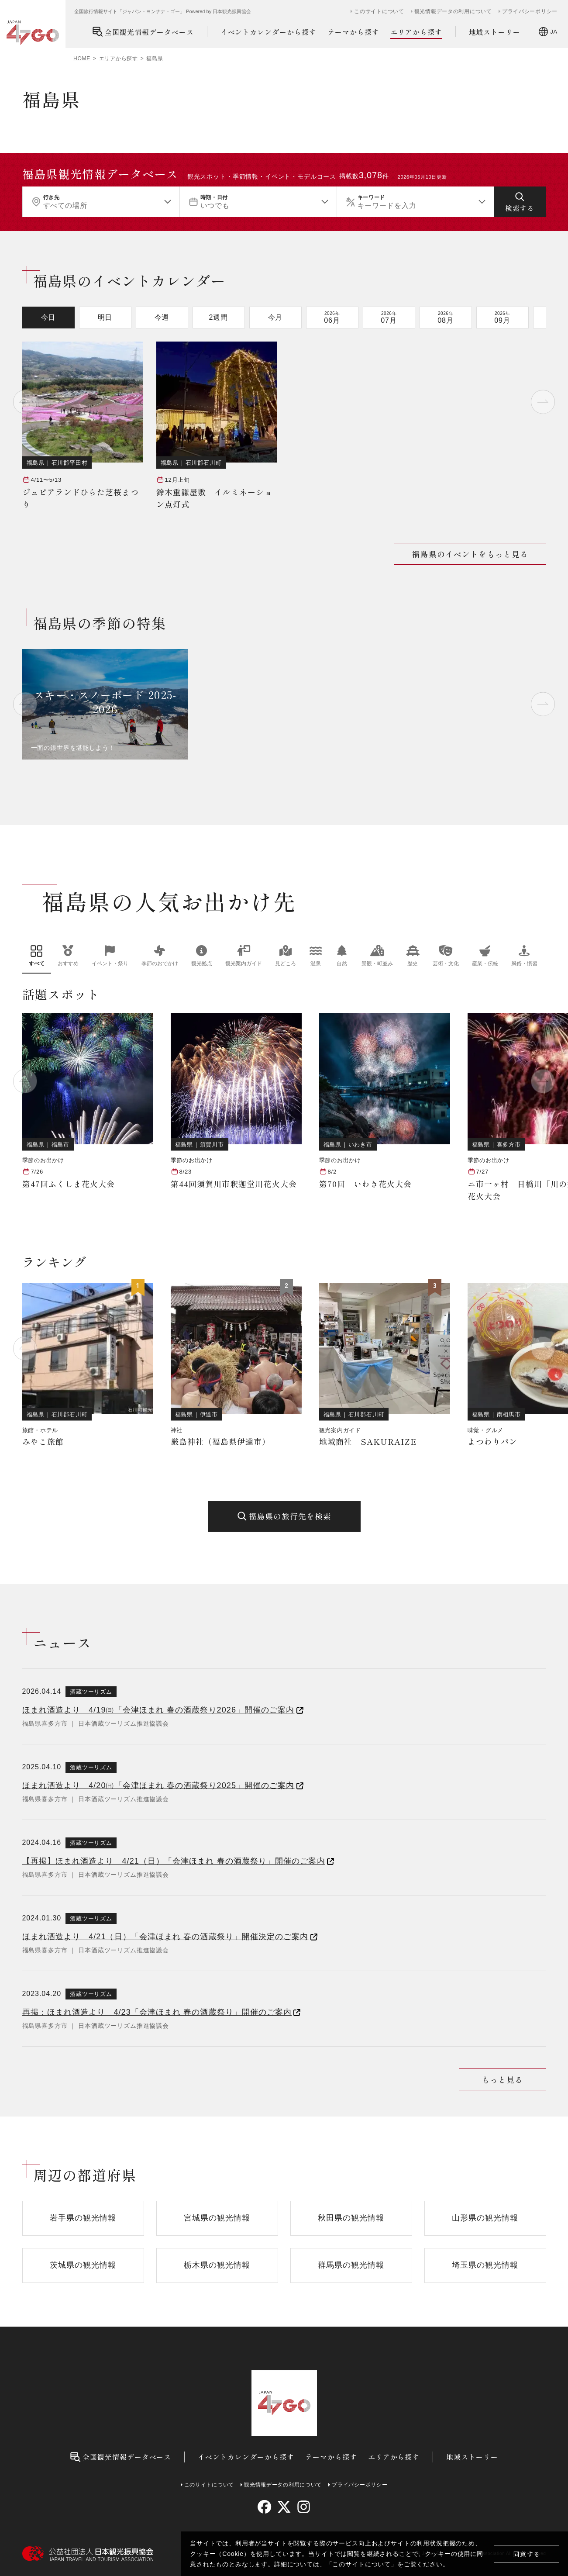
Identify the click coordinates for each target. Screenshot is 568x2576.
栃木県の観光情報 (217, 2265)
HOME (81, 58)
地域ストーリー (495, 32)
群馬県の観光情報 (351, 2265)
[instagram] (303, 2507)
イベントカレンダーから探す (268, 32)
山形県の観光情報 (485, 2217)
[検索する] (520, 201)
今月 (275, 317)
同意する (526, 2554)
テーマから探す (353, 32)
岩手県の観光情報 (83, 2217)
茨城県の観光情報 (83, 2265)
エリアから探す (416, 32)
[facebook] (264, 2506)
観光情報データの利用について (453, 11)
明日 (105, 317)
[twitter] (284, 2506)
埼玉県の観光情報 (485, 2265)
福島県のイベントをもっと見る (470, 553)
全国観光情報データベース (143, 31)
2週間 (218, 317)
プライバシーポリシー (530, 11)
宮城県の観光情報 (217, 2217)
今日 (48, 317)
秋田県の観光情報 (351, 2217)
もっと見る (502, 2079)
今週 (162, 317)
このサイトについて (361, 2564)
